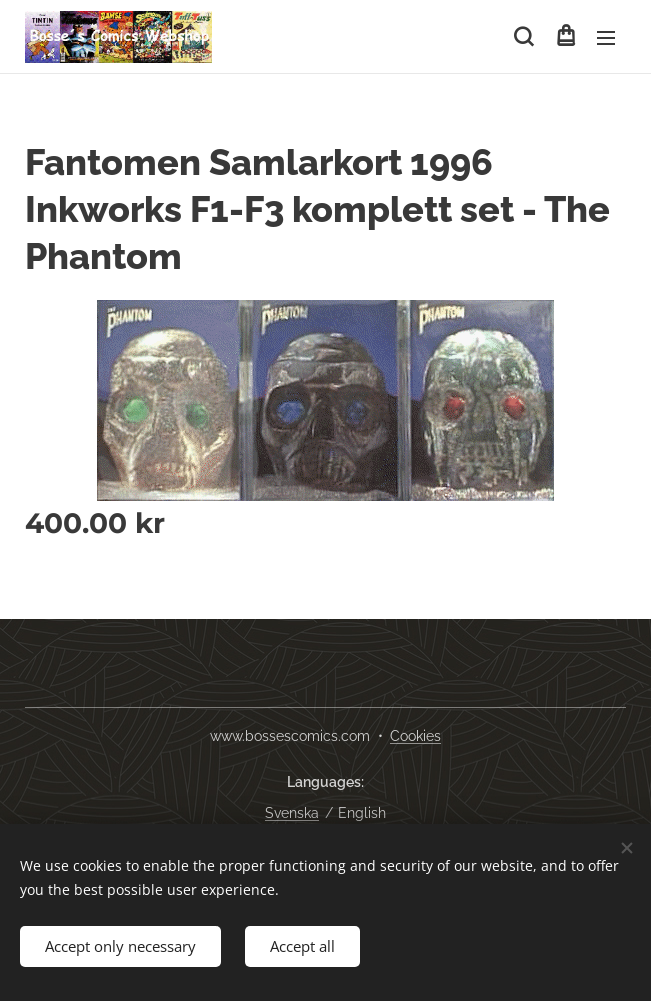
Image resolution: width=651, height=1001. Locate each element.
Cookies (415, 736)
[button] (523, 37)
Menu (606, 38)
